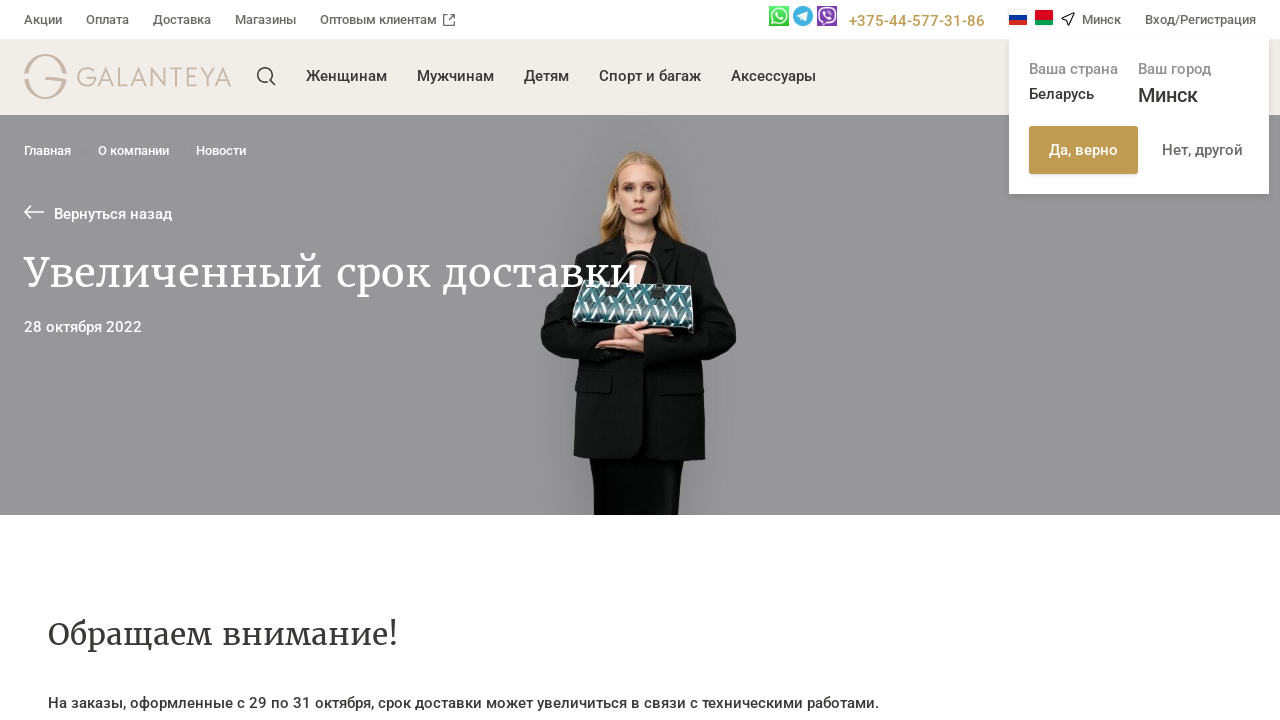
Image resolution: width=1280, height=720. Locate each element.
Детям (546, 76)
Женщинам (346, 76)
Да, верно (1083, 150)
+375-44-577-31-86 (917, 21)
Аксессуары (773, 76)
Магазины (265, 19)
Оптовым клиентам (387, 19)
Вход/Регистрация (1200, 19)
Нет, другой (1202, 150)
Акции (43, 19)
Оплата (107, 19)
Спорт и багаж (650, 76)
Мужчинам (455, 76)
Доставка (182, 19)
